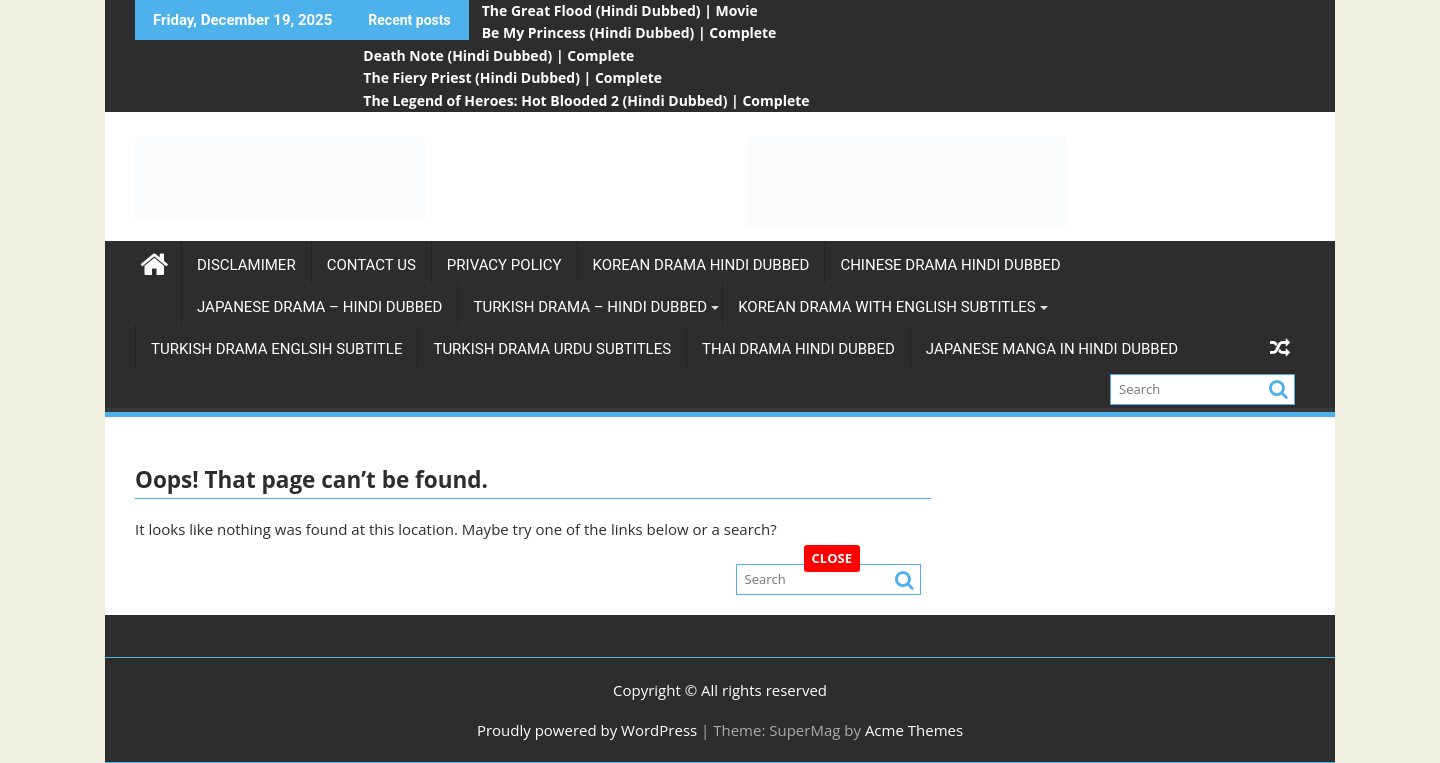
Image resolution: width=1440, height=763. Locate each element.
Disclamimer (246, 265)
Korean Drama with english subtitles (887, 307)
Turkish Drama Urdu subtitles (552, 349)
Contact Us (371, 265)
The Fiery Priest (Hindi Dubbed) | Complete (512, 77)
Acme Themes (914, 730)
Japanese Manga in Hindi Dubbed (1052, 349)
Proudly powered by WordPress (587, 730)
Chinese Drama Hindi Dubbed (950, 265)
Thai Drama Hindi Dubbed (798, 349)
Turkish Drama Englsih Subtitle (276, 349)
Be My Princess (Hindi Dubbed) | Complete (629, 32)
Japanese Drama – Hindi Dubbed (319, 307)
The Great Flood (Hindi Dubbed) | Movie (620, 10)
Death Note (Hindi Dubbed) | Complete (498, 55)
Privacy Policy (504, 265)
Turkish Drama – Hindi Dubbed (590, 307)
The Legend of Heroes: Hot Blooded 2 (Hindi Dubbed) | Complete (586, 100)
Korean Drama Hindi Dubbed (701, 265)
